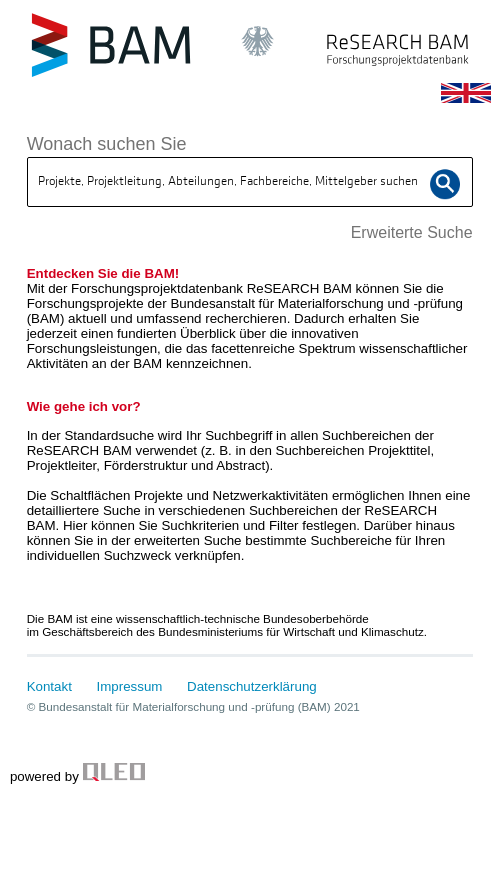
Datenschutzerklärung (252, 686)
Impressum (130, 686)
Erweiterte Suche (412, 232)
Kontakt (49, 686)
